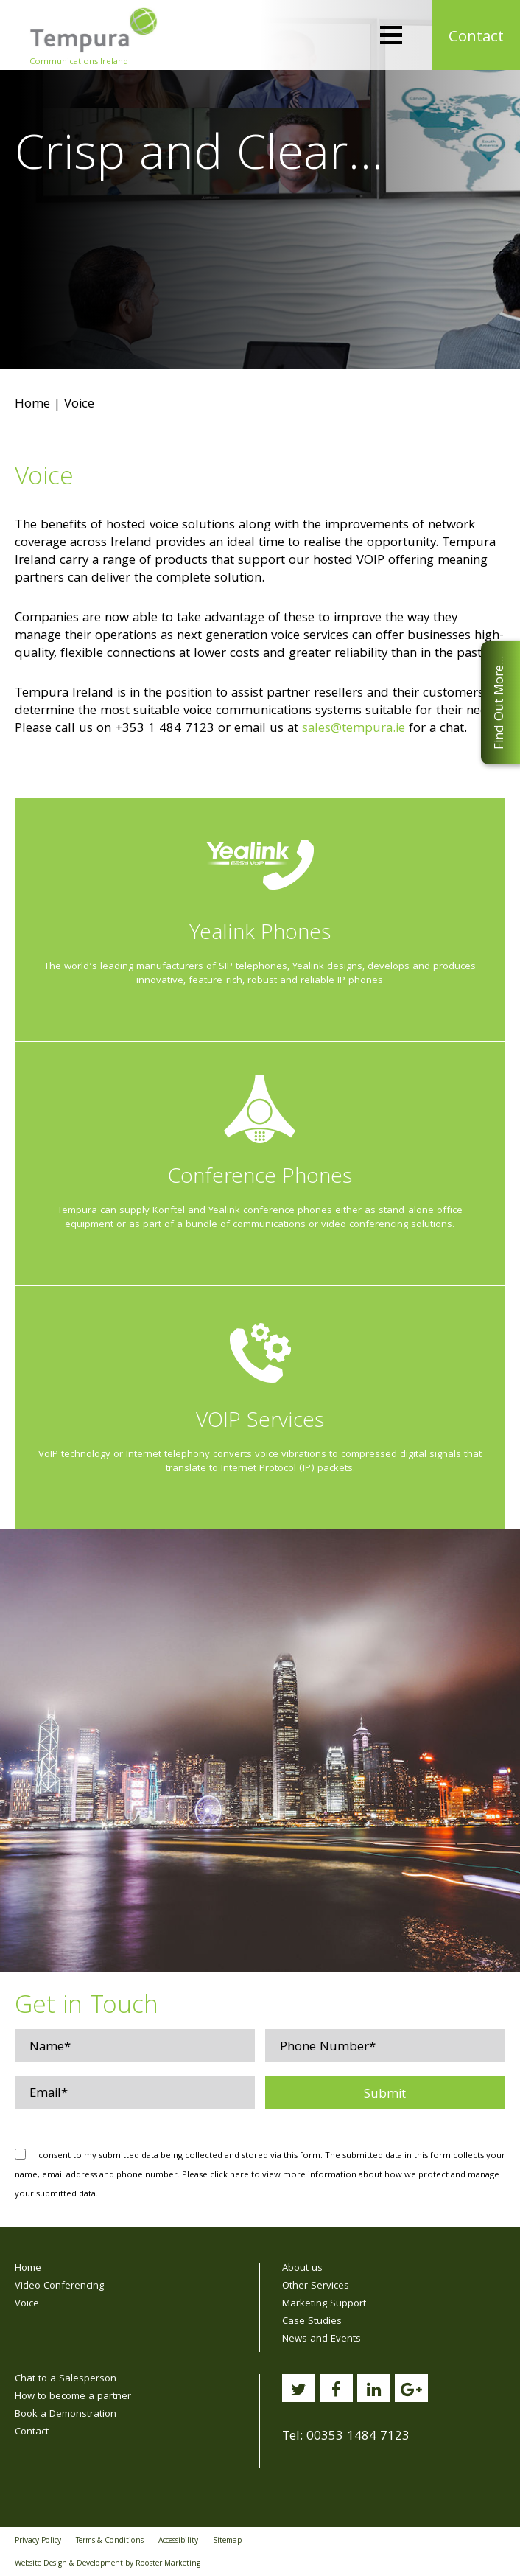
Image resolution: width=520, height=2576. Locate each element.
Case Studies (312, 2322)
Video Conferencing (59, 2286)
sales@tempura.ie (353, 729)
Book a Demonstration (65, 2414)
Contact (476, 38)
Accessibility (178, 2541)
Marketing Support (324, 2304)
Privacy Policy (38, 2541)
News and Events (321, 2339)
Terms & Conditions (110, 2541)
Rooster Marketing (168, 2564)
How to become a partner (73, 2397)
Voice (27, 2304)
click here (229, 2175)
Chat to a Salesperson (65, 2379)
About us (302, 2269)
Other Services (315, 2286)
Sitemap (227, 2541)
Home (32, 405)
